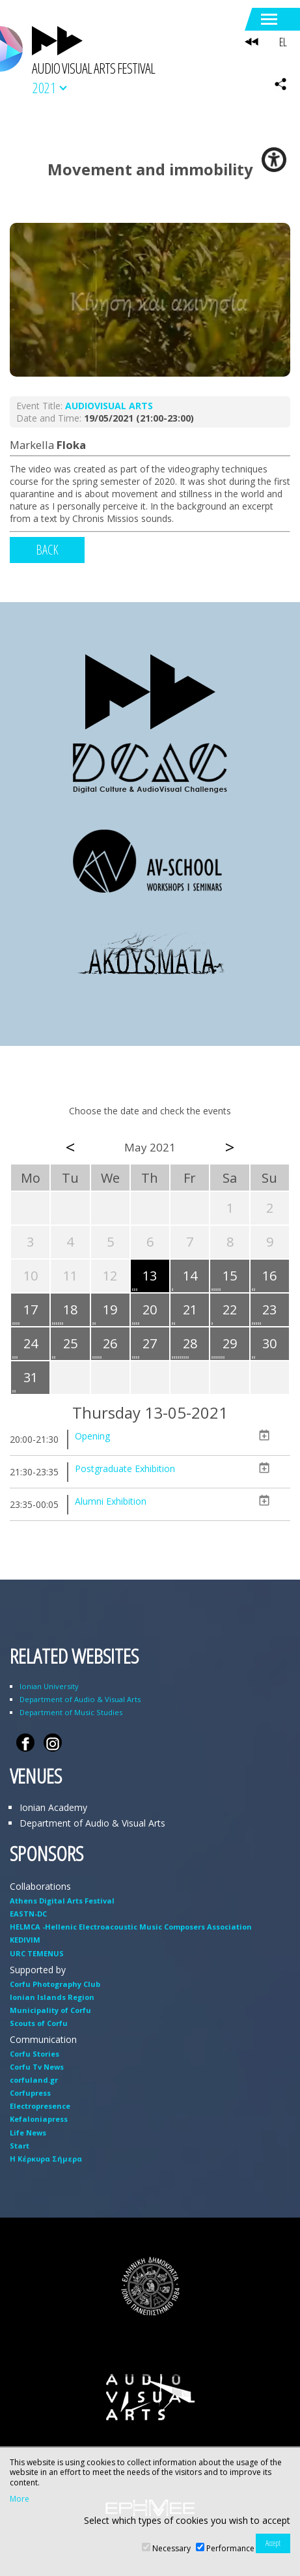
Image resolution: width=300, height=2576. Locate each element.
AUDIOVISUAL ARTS (109, 405)
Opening (92, 1436)
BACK (47, 549)
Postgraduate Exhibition (125, 1468)
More (19, 2499)
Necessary (171, 2548)
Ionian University (49, 1686)
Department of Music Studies (71, 1712)
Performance (230, 2548)
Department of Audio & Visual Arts (80, 1699)
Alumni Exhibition (110, 1501)
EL (282, 42)
